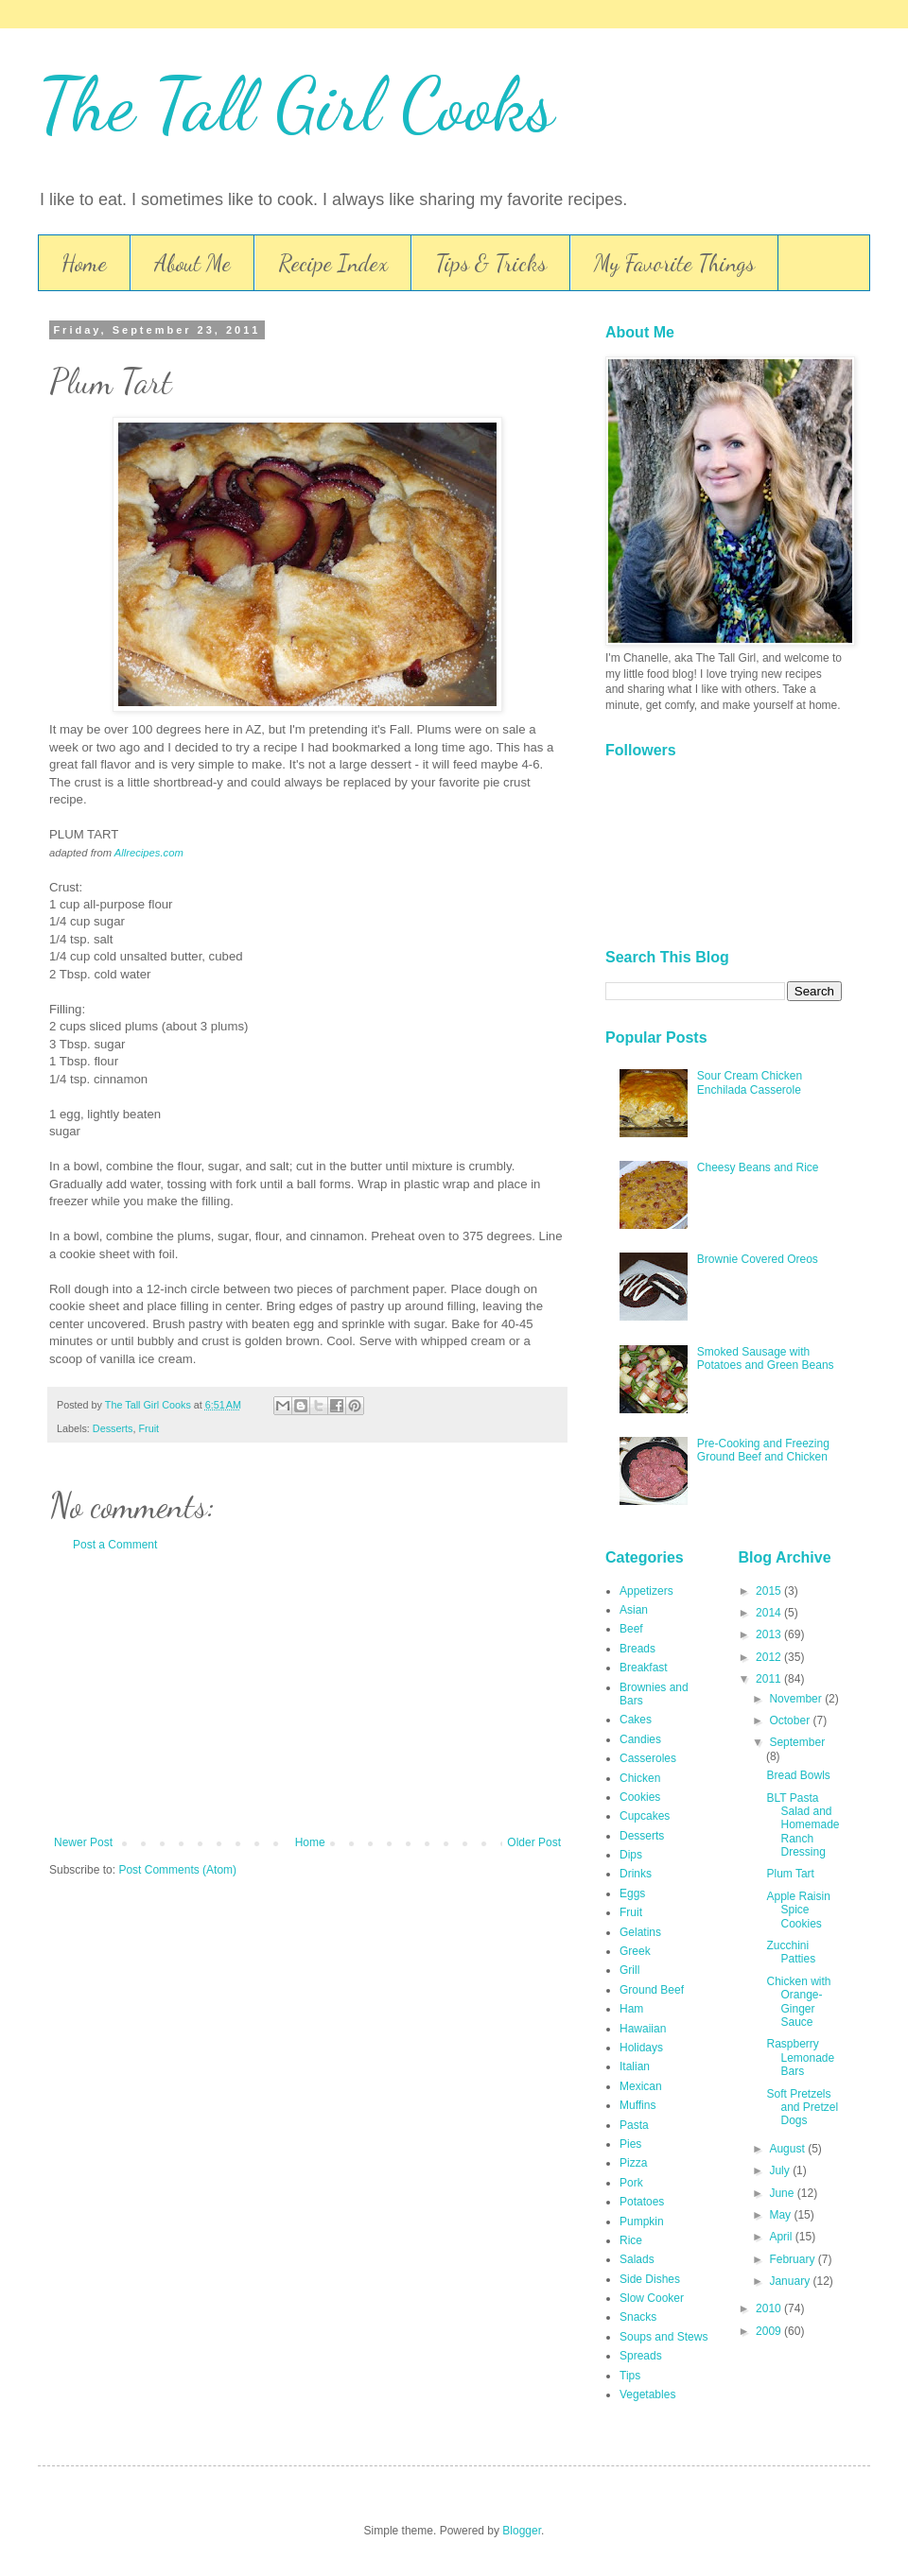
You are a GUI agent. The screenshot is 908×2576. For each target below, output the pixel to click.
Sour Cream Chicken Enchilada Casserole (749, 1082)
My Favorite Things (674, 263)
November (797, 1698)
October (790, 1720)
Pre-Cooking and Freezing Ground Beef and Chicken (763, 1450)
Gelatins (640, 1932)
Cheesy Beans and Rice (758, 1167)
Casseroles (648, 1758)
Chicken (640, 1778)
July (781, 2170)
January (790, 2281)
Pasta (634, 2125)
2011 (770, 1679)
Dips (631, 1854)
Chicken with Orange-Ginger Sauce (798, 2002)
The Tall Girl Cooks (296, 104)
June (782, 2193)
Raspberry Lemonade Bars (800, 2057)
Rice (631, 2240)
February (793, 2259)
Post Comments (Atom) (177, 1869)
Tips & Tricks (491, 263)
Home (84, 263)
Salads (637, 2259)
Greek (635, 1951)
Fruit (148, 1428)
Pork (631, 2182)
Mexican (641, 2086)
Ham (631, 2008)
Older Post (534, 1842)
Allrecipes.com (148, 852)
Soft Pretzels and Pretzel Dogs (802, 2107)
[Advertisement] (307, 1694)
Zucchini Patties (790, 1952)
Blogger (521, 2530)
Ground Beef (652, 1990)
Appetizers (646, 1591)
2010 (770, 2308)
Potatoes (642, 2201)
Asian (634, 1609)
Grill (629, 1970)
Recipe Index (333, 263)
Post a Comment (115, 1544)
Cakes (636, 1719)
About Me (192, 263)
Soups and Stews (663, 2336)
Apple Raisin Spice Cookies (797, 1910)
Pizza (633, 2163)
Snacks (638, 2317)
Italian (635, 2066)
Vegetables (647, 2394)
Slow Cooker (652, 2298)
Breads (637, 1648)
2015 (770, 1591)
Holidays (641, 2047)
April (781, 2236)
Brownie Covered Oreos (757, 1259)
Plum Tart (789, 1873)
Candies (640, 1739)
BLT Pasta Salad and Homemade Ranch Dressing (802, 1825)
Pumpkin (642, 2221)
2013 (770, 1634)
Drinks (636, 1873)
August (788, 2148)
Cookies (640, 1797)
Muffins (637, 2105)
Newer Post (83, 1842)
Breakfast (644, 1667)
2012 (770, 1657)
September (797, 1742)
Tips (630, 2375)
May (781, 2215)
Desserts (113, 1428)
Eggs (632, 1893)
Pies (630, 2144)
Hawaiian (643, 2028)
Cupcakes (645, 1816)
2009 (770, 2331)
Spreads (641, 2355)
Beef (631, 1628)
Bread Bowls (797, 1775)
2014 (770, 1612)
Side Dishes (650, 2279)
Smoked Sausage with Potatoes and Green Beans (765, 1358)
